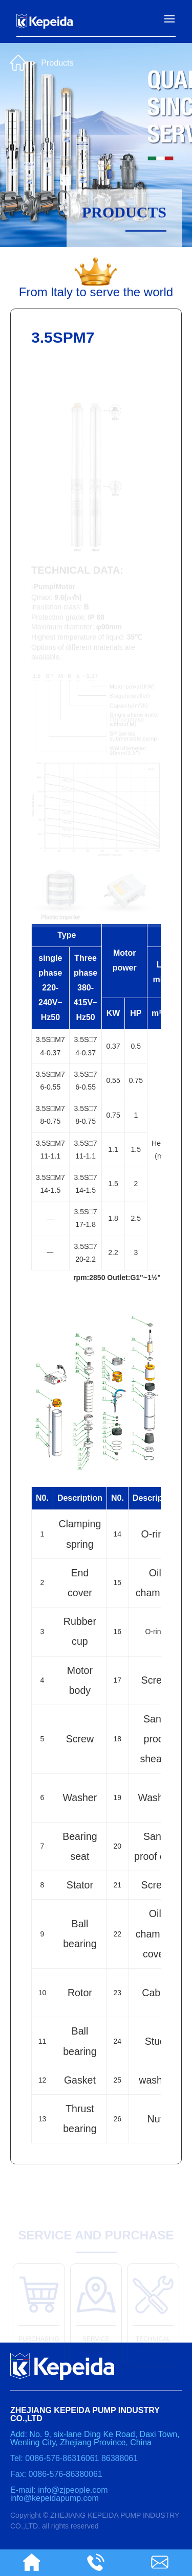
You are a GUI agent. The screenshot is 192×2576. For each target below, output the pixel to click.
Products (57, 60)
